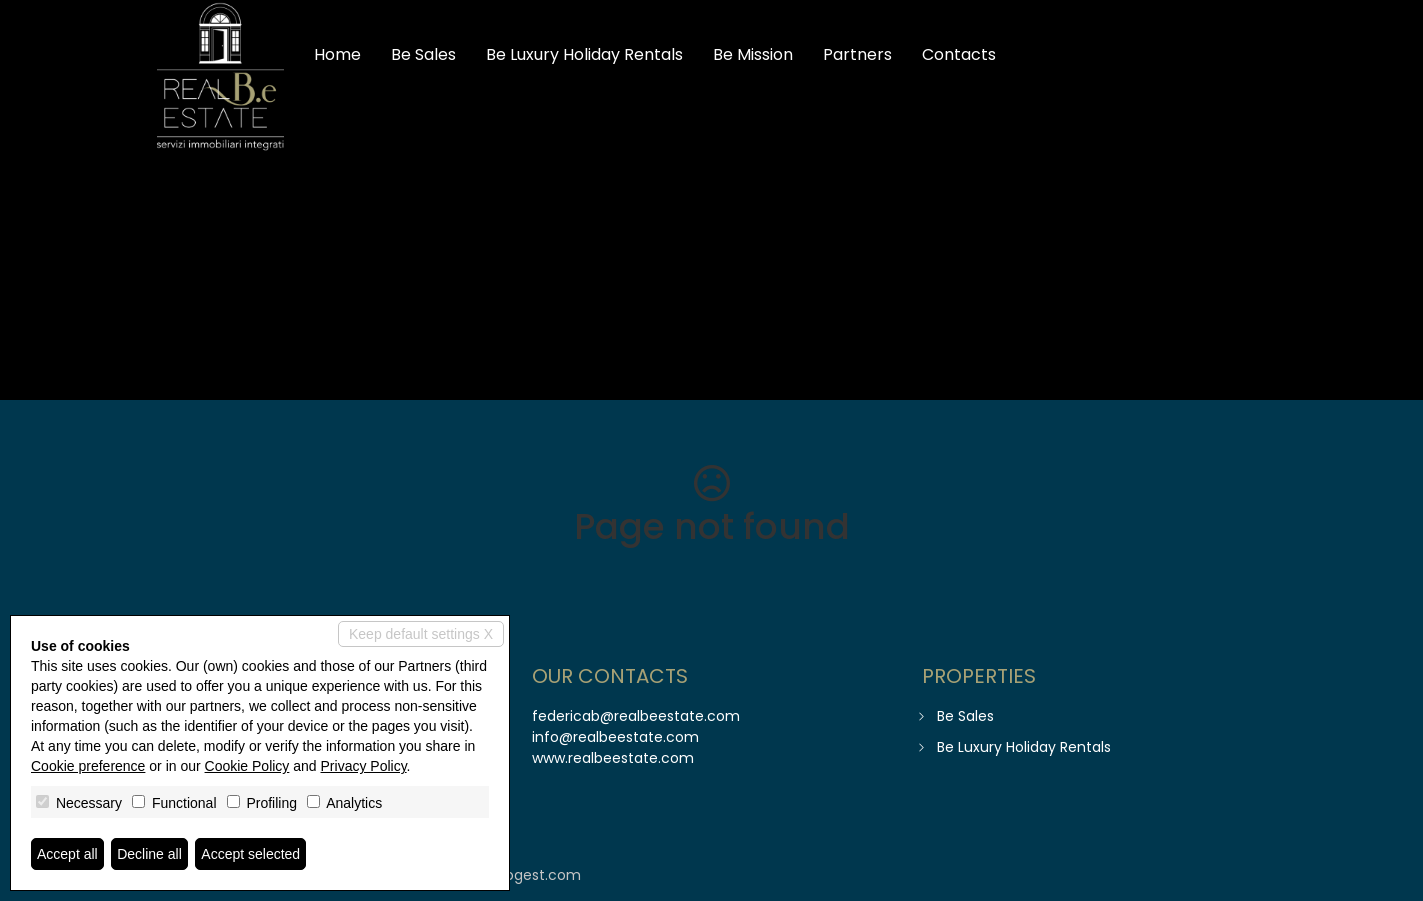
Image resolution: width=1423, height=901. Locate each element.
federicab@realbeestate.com (636, 716)
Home (337, 54)
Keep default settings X (421, 634)
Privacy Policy (364, 766)
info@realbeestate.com (615, 737)
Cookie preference (88, 766)
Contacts (959, 54)
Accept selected (250, 854)
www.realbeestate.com (613, 758)
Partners (857, 54)
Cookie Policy (247, 766)
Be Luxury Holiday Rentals (584, 54)
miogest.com (534, 875)
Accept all (67, 854)
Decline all (149, 854)
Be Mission (753, 54)
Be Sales (423, 54)
